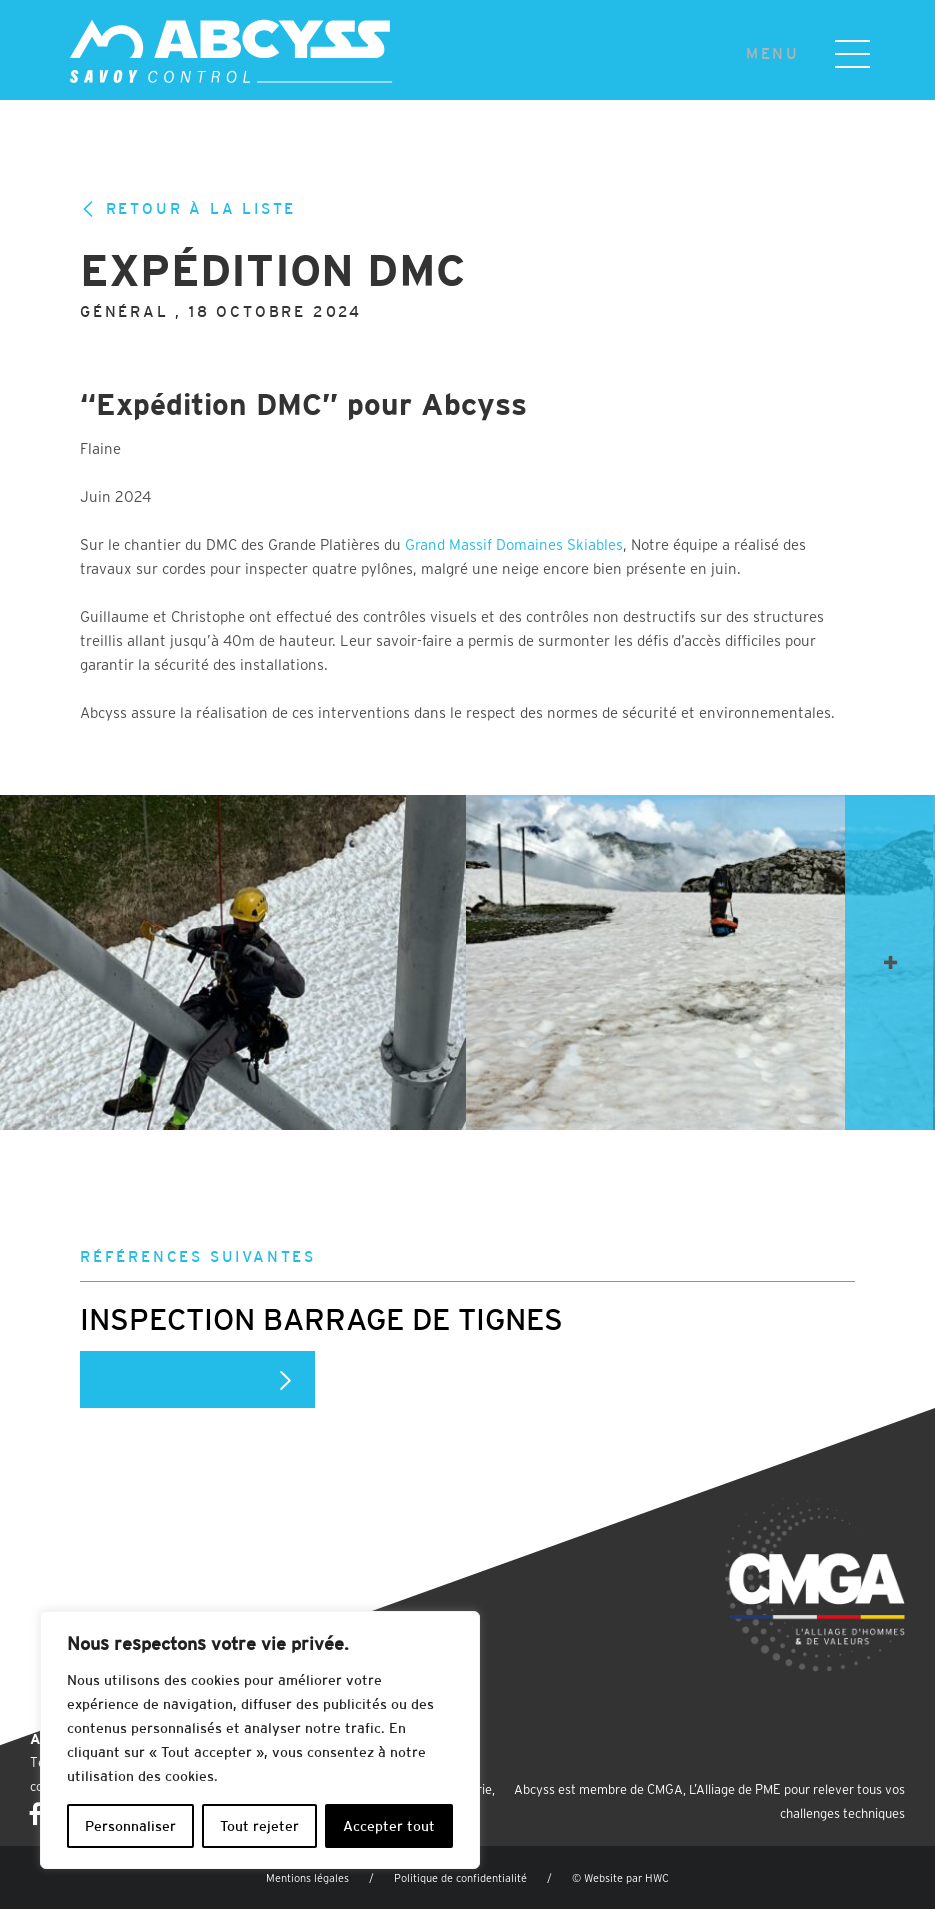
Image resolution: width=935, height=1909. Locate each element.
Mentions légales (307, 1878)
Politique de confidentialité (460, 1878)
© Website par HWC (620, 1878)
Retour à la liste (188, 209)
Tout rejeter (259, 1826)
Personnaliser (130, 1826)
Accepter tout (389, 1826)
